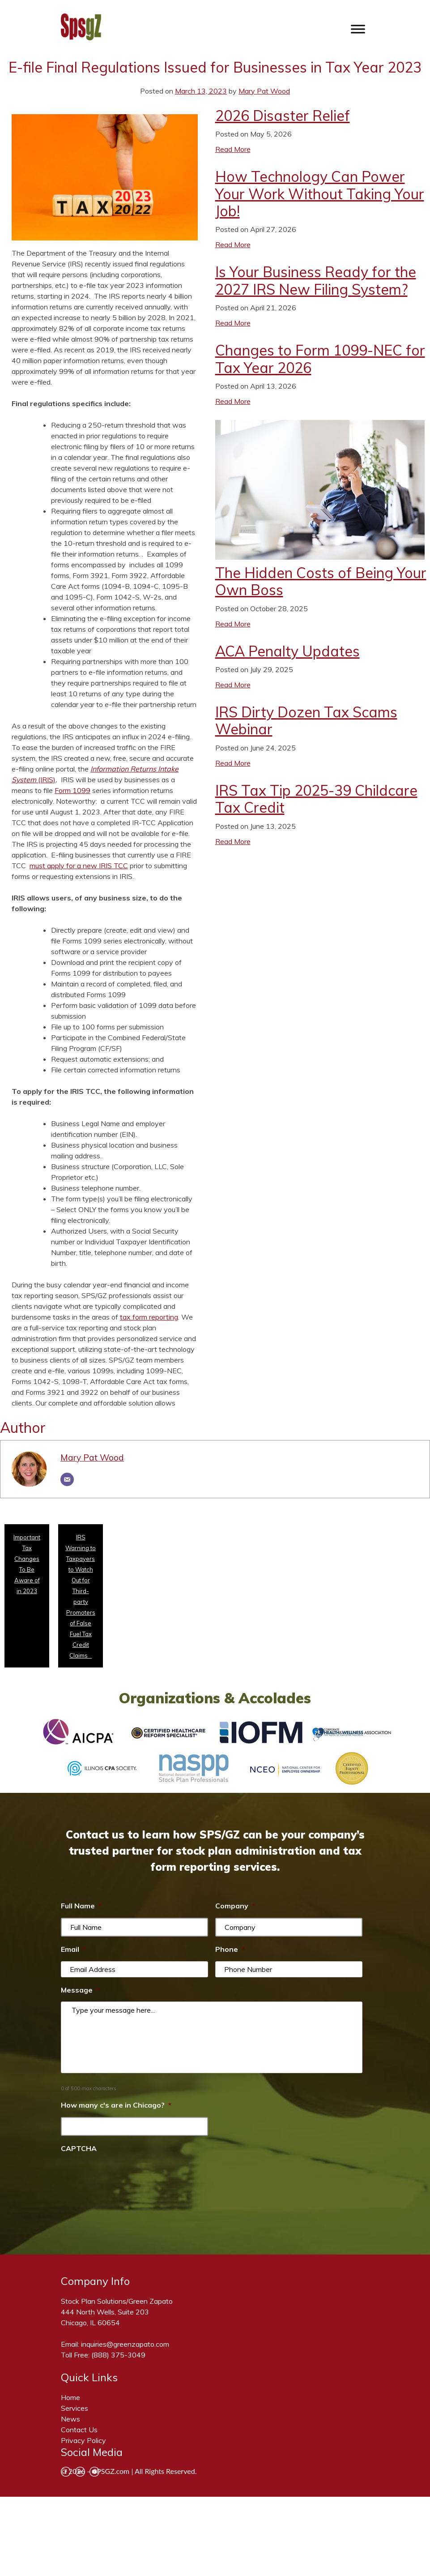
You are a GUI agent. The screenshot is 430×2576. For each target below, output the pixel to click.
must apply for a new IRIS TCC (79, 865)
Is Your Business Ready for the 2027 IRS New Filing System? (315, 280)
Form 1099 (72, 790)
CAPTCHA (79, 2148)
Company (235, 1905)
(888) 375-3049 (118, 2354)
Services (74, 2408)
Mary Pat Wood (264, 90)
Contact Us (79, 2429)
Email (73, 1949)
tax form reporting (149, 1316)
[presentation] (129, 2177)
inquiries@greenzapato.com (125, 2344)
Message (80, 1989)
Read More (233, 149)
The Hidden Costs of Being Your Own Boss (320, 581)
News (70, 2418)
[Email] (67, 1479)
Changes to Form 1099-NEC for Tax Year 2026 (320, 358)
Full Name (81, 1905)
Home (70, 2397)
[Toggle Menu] (358, 29)
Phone (230, 1949)
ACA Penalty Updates (287, 651)
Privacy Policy (83, 2440)
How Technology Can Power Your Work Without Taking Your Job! (319, 193)
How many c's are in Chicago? (116, 2104)
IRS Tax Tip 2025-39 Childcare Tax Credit (316, 798)
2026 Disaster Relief (282, 115)
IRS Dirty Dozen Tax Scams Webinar (306, 720)
